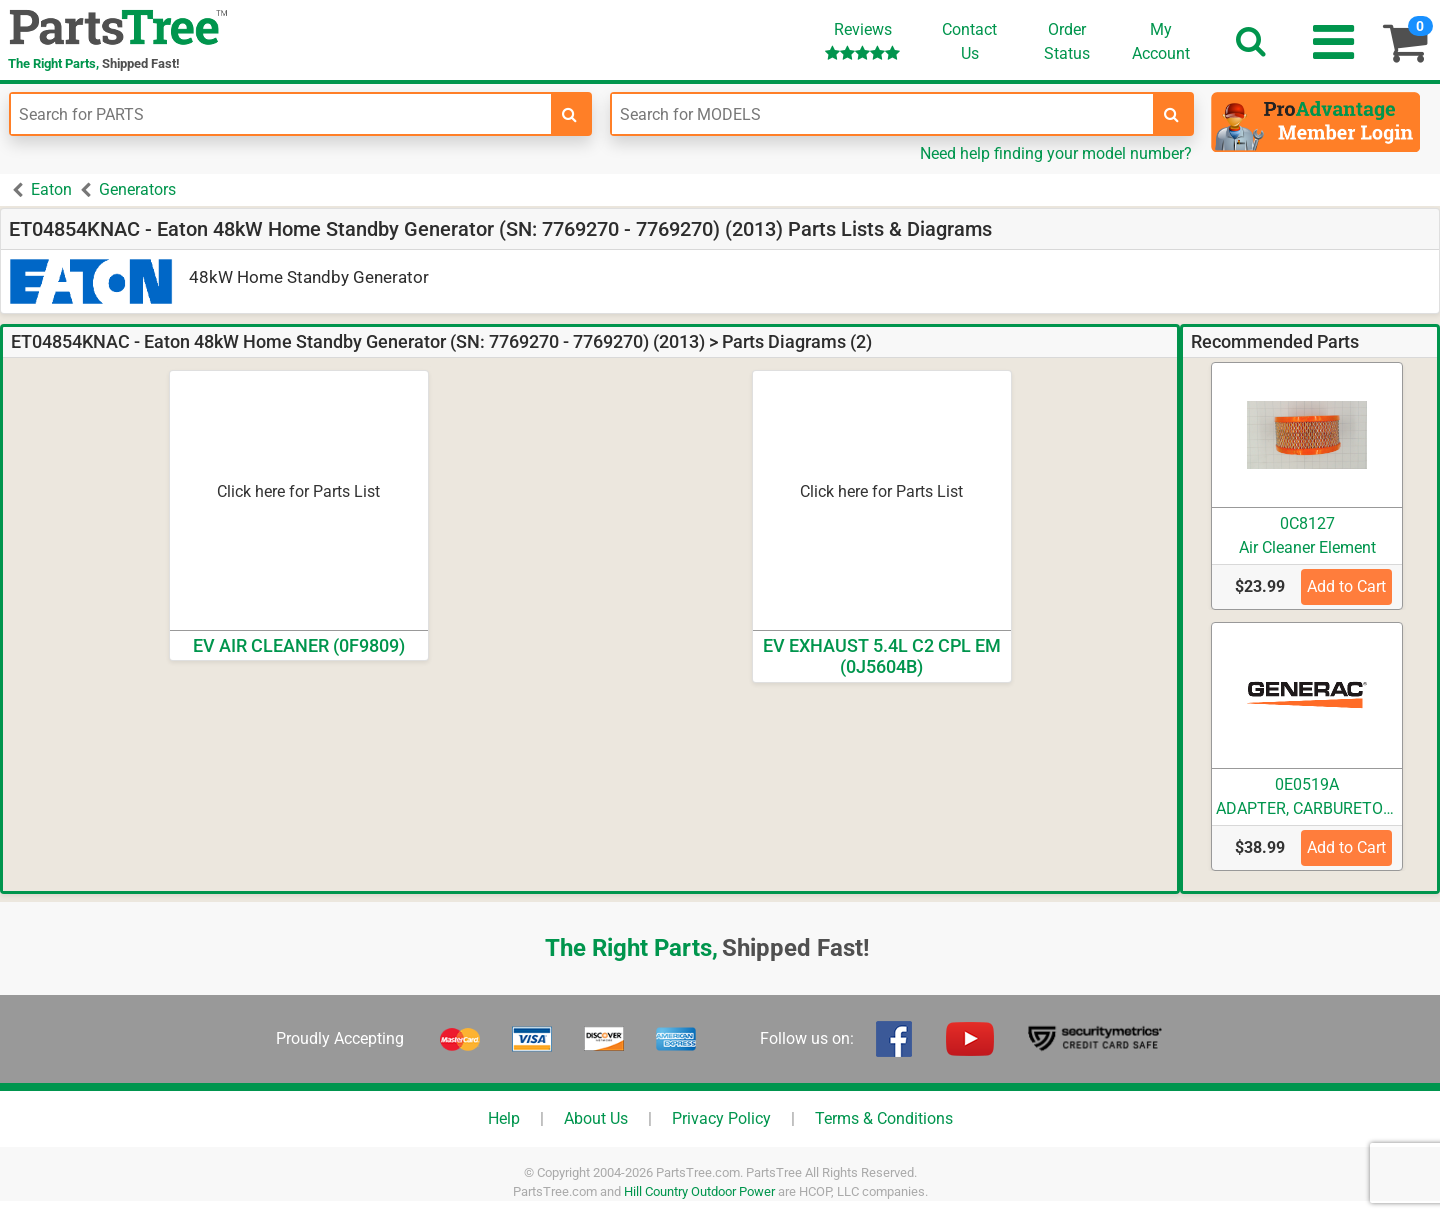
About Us (596, 1118)
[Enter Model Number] (882, 114)
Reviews (862, 40)
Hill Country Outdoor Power (699, 1191)
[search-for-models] (1172, 114)
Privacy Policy (721, 1118)
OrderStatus (1067, 41)
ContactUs (969, 41)
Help (504, 1118)
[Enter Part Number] (281, 114)
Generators (137, 189)
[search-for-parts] (570, 114)
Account (1161, 41)
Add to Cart (1346, 586)
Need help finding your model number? (1056, 153)
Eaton (51, 189)
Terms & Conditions (884, 1118)
